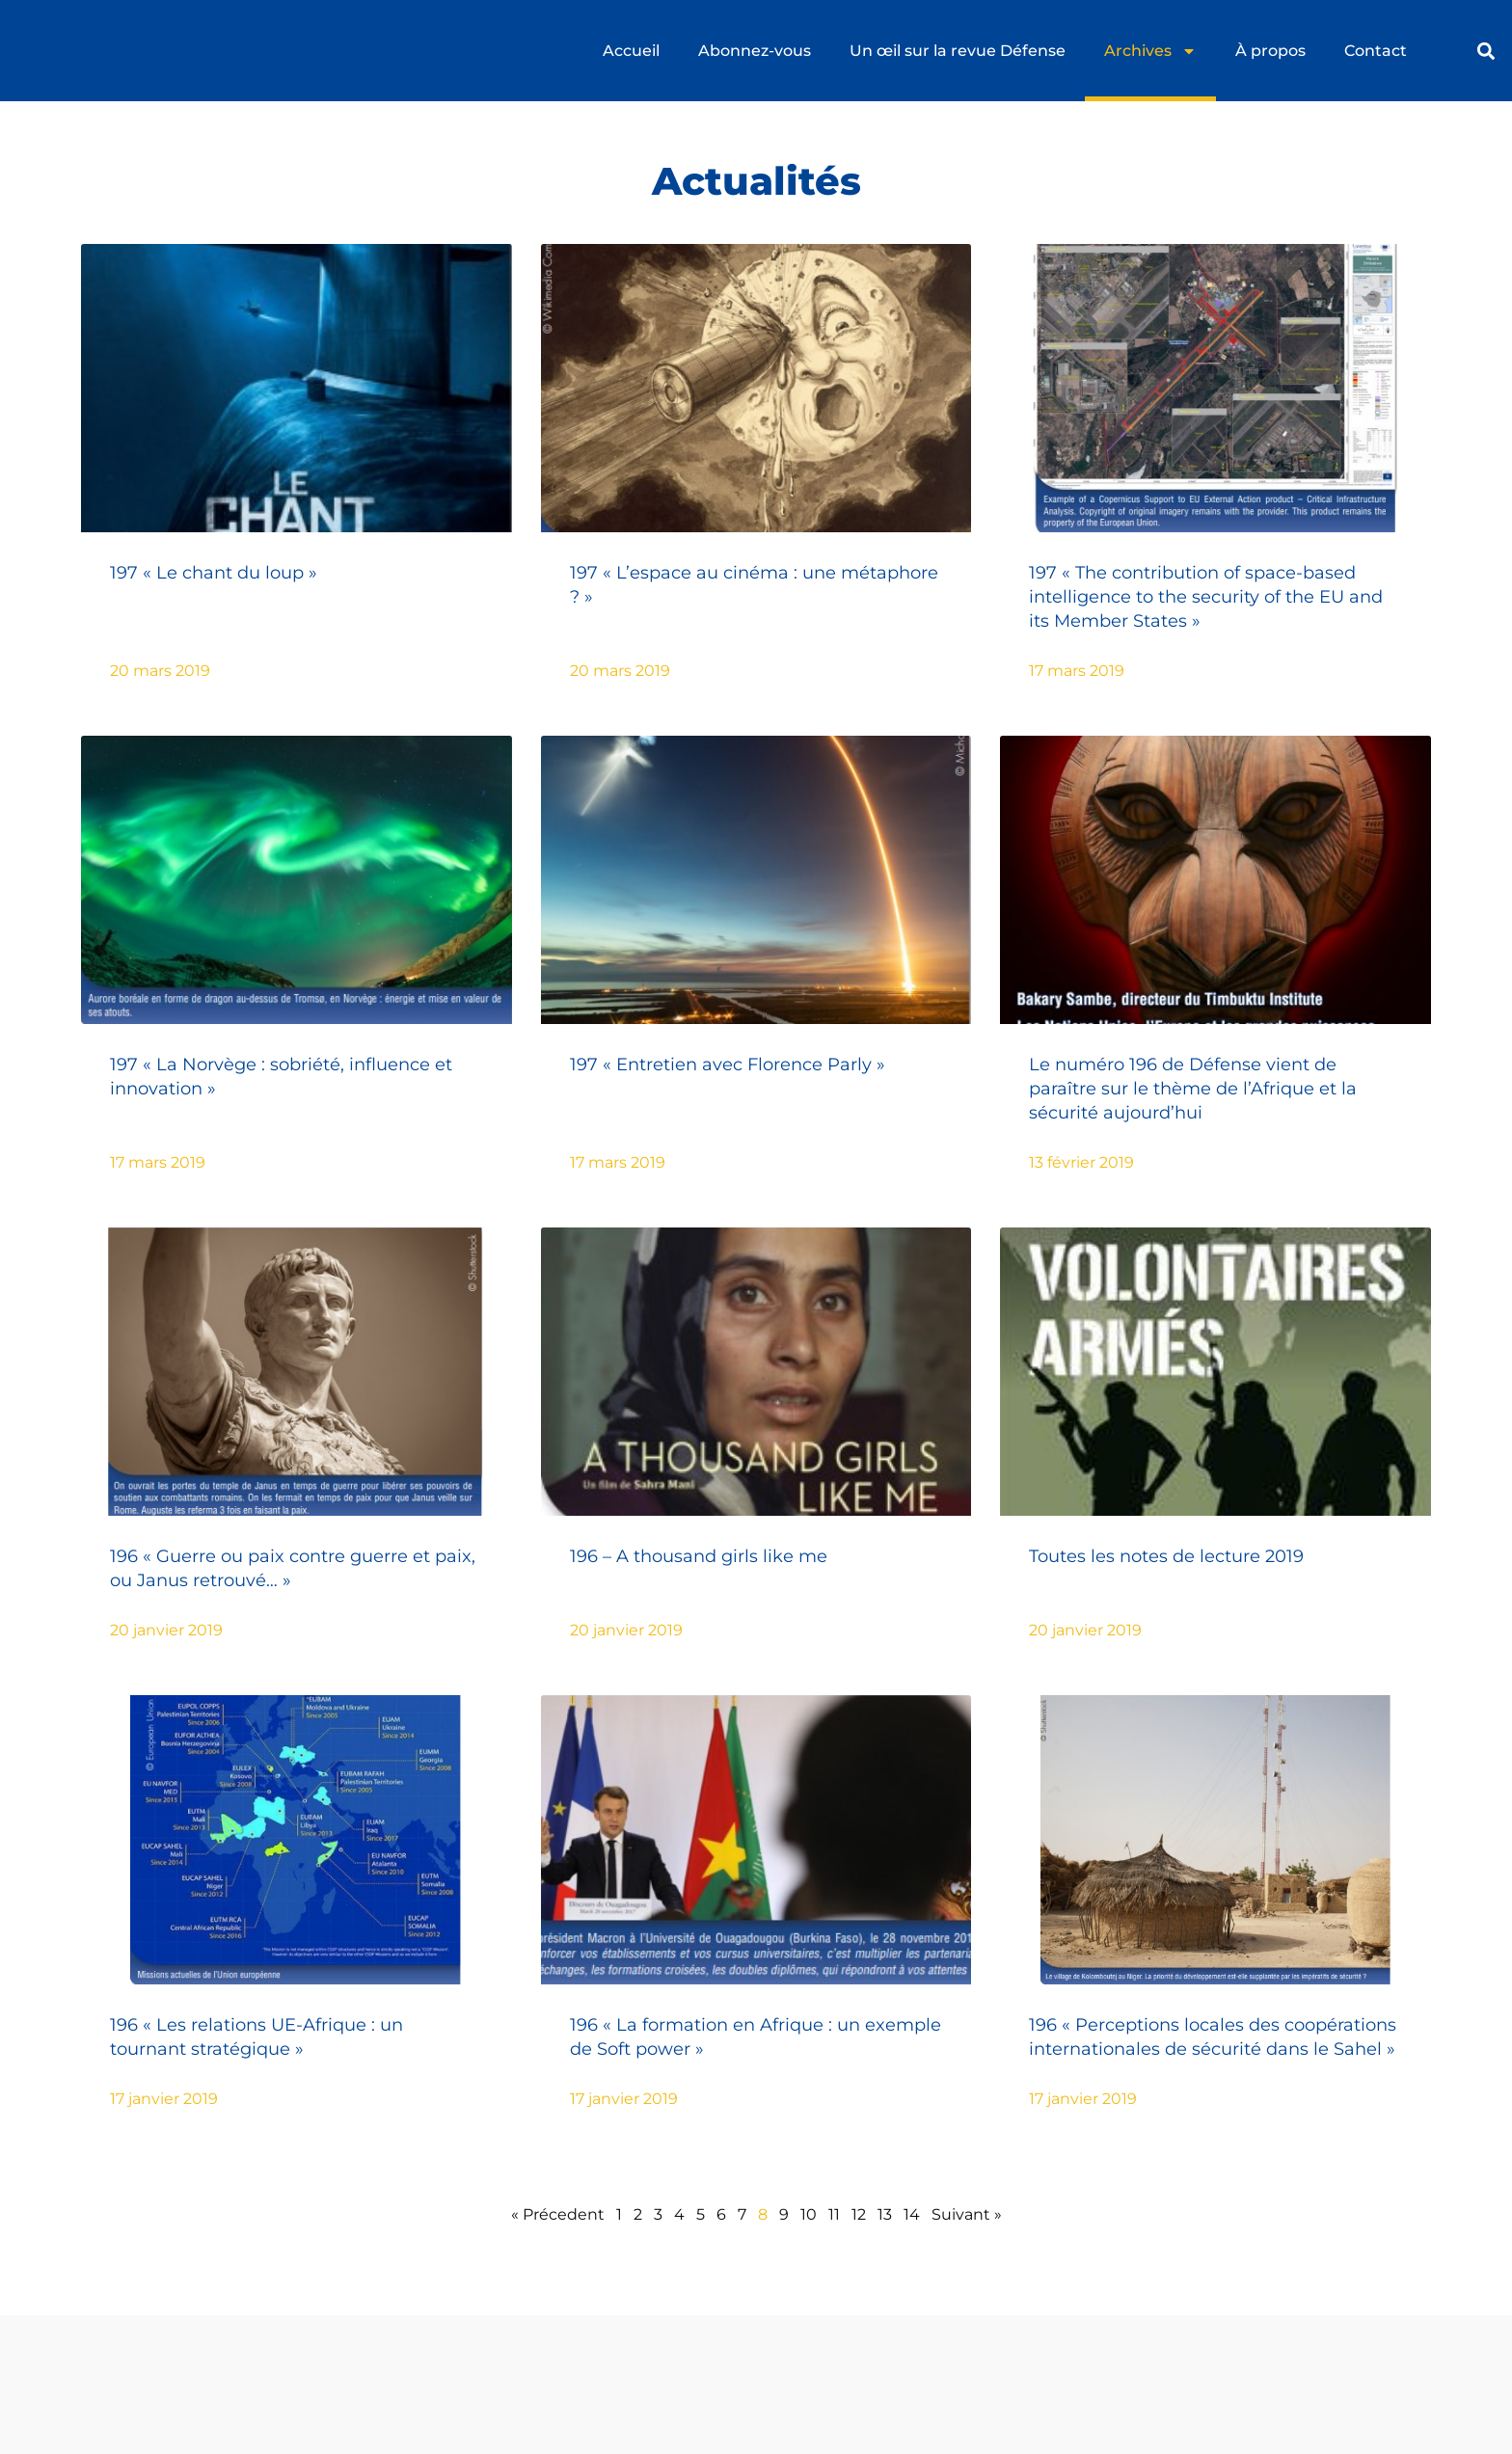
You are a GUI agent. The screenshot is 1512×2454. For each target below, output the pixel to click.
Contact (1375, 50)
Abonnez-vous (754, 50)
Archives (1150, 51)
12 (858, 2214)
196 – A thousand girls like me (698, 1556)
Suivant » (967, 2214)
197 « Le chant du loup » (213, 572)
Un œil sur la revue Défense (958, 50)
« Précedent (558, 2214)
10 (808, 2214)
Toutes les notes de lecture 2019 (1166, 1556)
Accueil (631, 50)
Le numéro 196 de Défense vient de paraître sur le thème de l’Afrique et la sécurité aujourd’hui (1193, 1088)
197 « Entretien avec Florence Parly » (727, 1064)
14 (912, 2214)
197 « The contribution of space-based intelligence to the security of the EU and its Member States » (1206, 597)
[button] (1485, 51)
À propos (1270, 50)
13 (885, 2214)
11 (834, 2214)
